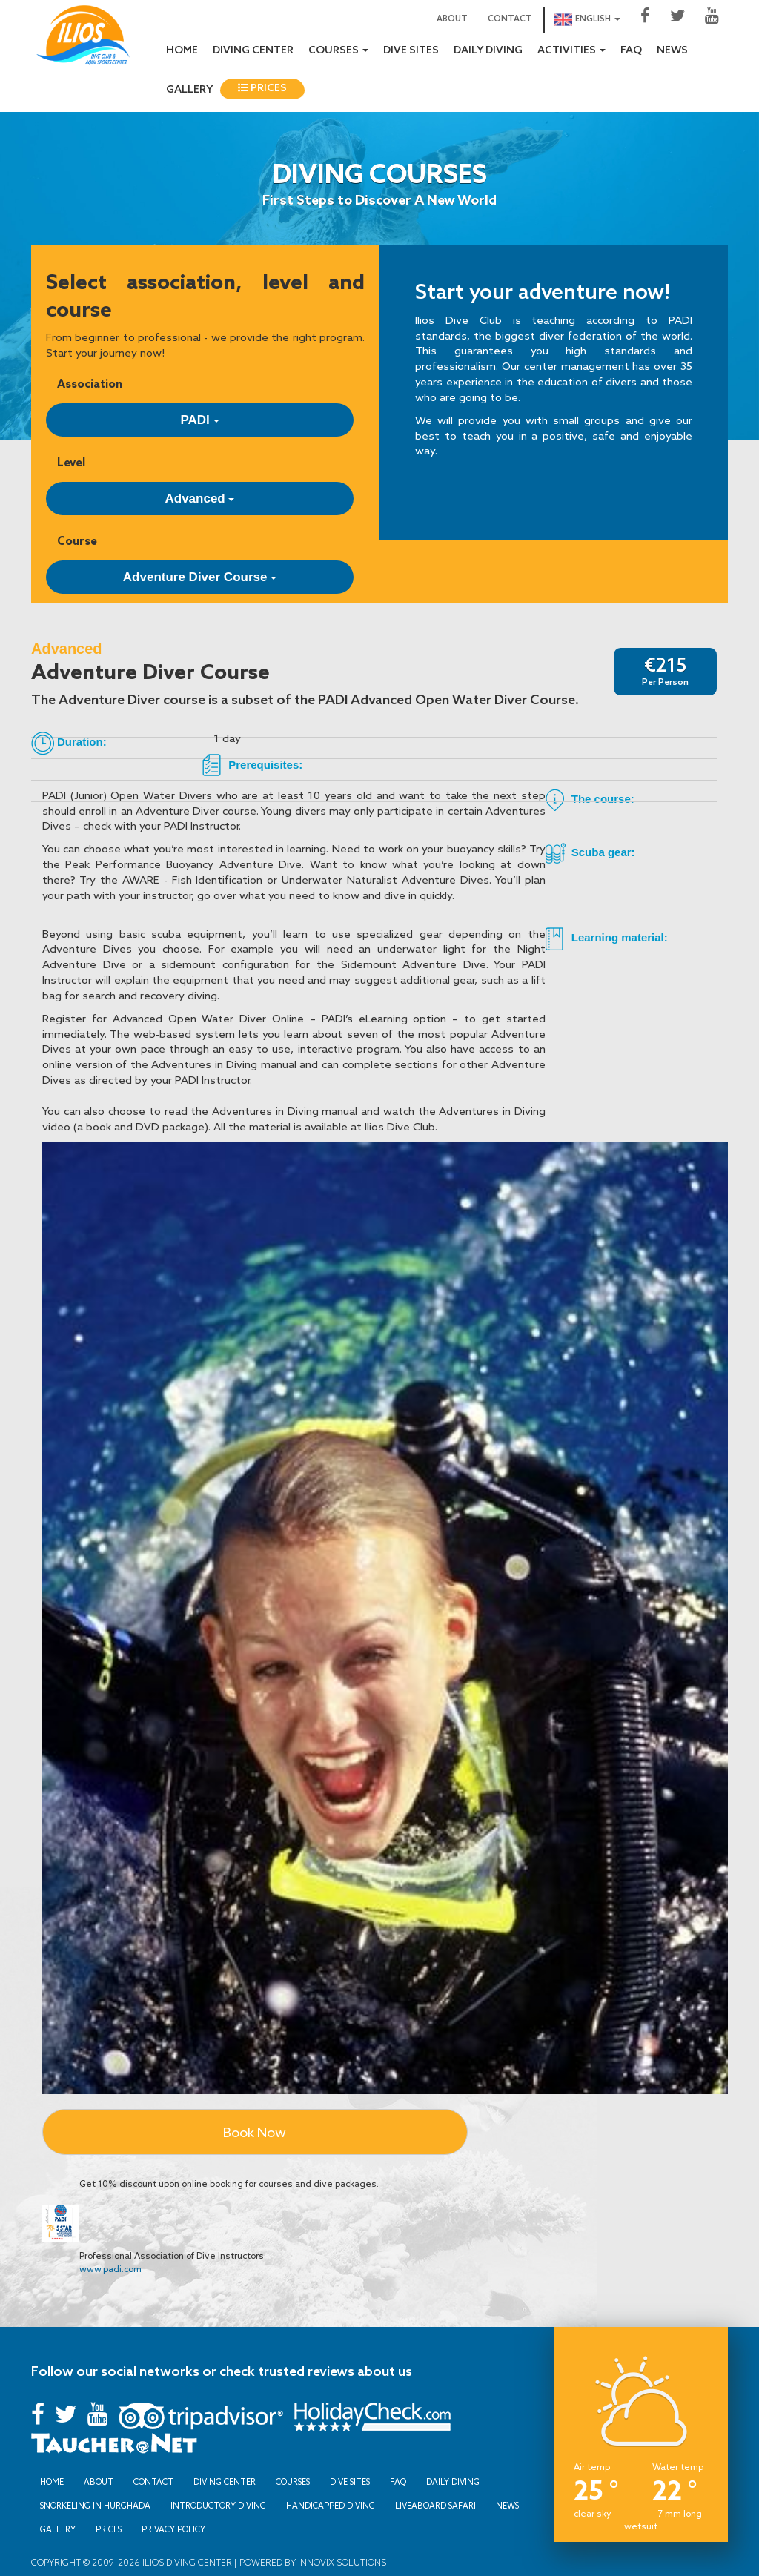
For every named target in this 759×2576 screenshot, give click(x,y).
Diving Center (253, 50)
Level (71, 462)
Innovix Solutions (341, 2562)
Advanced (200, 498)
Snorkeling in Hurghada (95, 2505)
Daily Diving (488, 50)
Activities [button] (571, 50)
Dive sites (411, 50)
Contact (510, 19)
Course (77, 541)
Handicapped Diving (330, 2505)
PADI (199, 420)
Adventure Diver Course (199, 577)
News (672, 50)
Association (89, 384)
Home (182, 50)
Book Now (254, 2132)
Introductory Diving (218, 2505)
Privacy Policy (173, 2529)
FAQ (631, 50)
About (452, 19)
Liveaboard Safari (435, 2505)
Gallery (189, 90)
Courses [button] (338, 50)
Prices (262, 88)
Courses (293, 2482)
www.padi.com (110, 2268)
